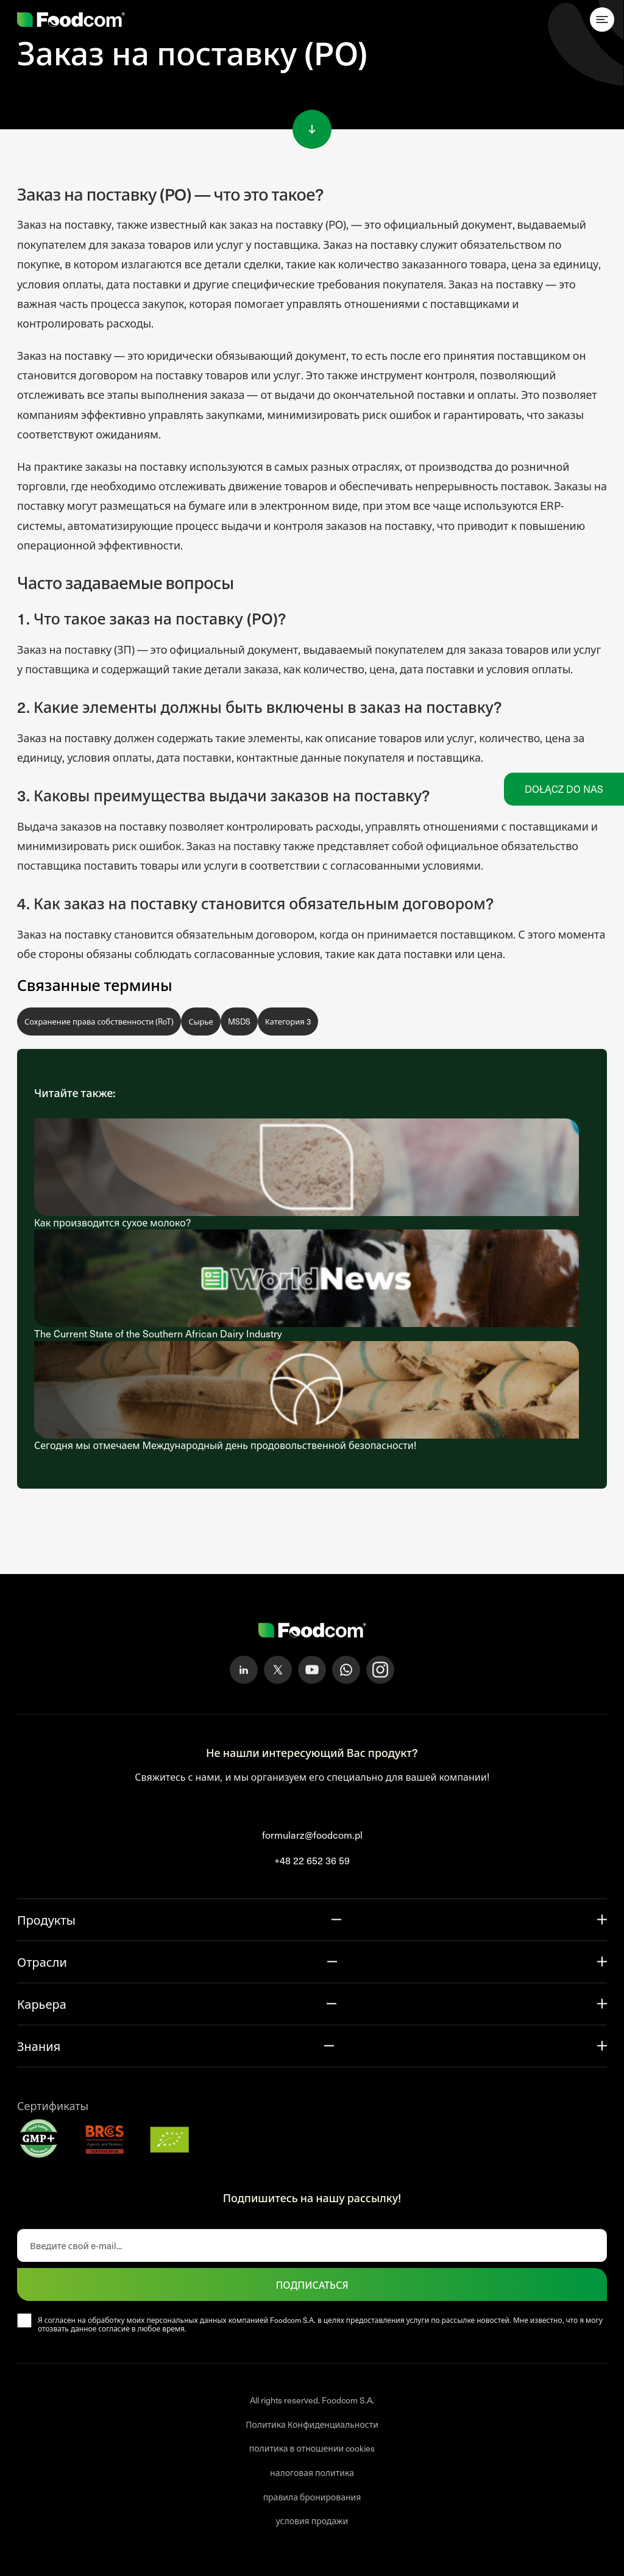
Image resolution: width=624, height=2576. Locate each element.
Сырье (200, 1021)
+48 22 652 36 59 (312, 1860)
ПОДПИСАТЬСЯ (311, 2284)
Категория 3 (288, 1021)
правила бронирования (312, 2497)
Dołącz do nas (564, 788)
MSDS (239, 1021)
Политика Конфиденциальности (312, 2424)
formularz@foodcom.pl (312, 1834)
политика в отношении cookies (312, 2448)
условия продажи (312, 2521)
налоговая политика (312, 2472)
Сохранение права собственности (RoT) (99, 1021)
